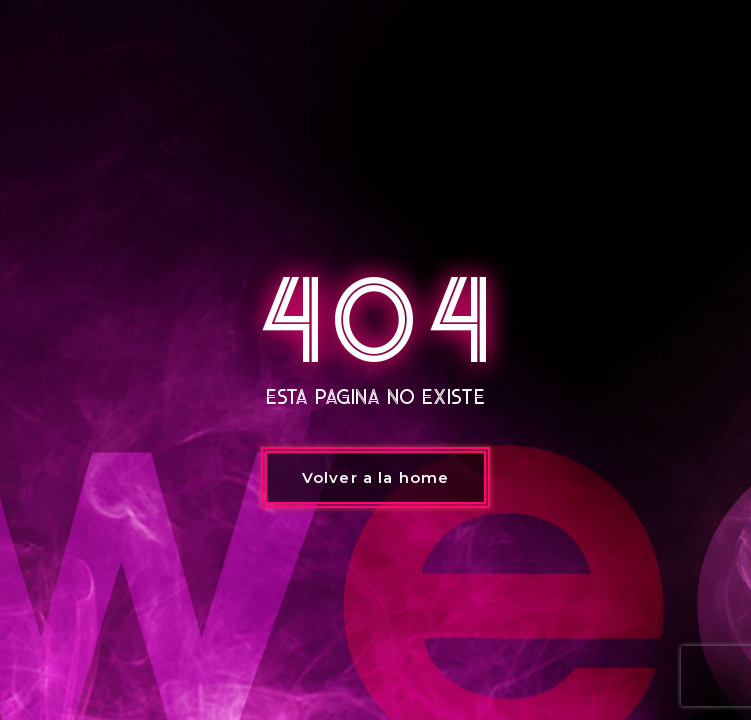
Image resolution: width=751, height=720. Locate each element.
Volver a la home (375, 477)
